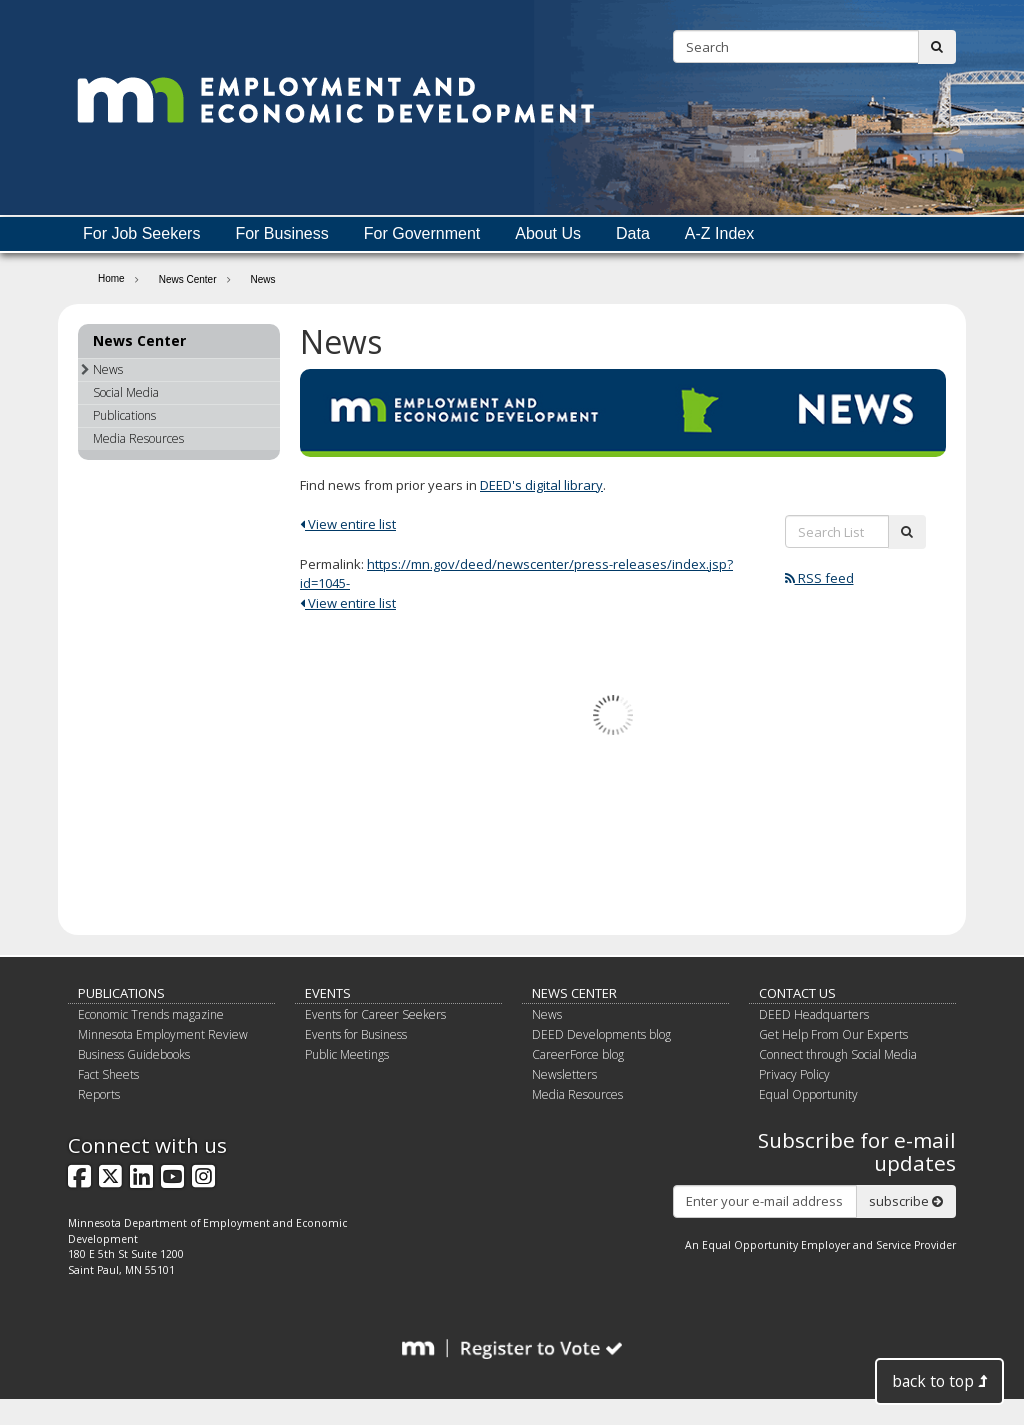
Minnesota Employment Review (163, 1034)
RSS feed (819, 578)
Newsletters (564, 1074)
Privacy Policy (794, 1074)
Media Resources (138, 438)
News (102, 369)
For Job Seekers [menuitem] (141, 233)
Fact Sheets (108, 1074)
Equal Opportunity (808, 1094)
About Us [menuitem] (548, 233)
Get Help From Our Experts (833, 1034)
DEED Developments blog (601, 1034)
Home (111, 278)
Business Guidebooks (134, 1054)
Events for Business (356, 1034)
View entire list (348, 524)
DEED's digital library (541, 485)
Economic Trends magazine (151, 1014)
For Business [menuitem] (281, 233)
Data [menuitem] (633, 233)
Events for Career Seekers (375, 1014)
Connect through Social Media (838, 1054)
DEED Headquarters (814, 1014)
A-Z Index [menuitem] (719, 233)
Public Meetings (347, 1054)
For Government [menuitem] (422, 233)
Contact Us (797, 993)
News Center (188, 279)
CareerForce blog (578, 1054)
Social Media (126, 392)
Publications (124, 415)
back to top (939, 1381)
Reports (99, 1094)
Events (328, 993)
